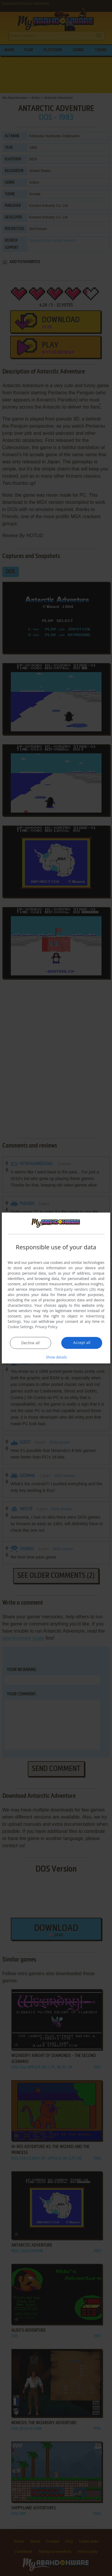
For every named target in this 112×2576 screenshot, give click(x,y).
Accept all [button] (81, 1342)
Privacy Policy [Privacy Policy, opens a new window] (46, 1326)
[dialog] (56, 1288)
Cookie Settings (20, 1326)
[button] (56, 1356)
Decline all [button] (30, 1342)
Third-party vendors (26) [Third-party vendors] (75, 1289)
